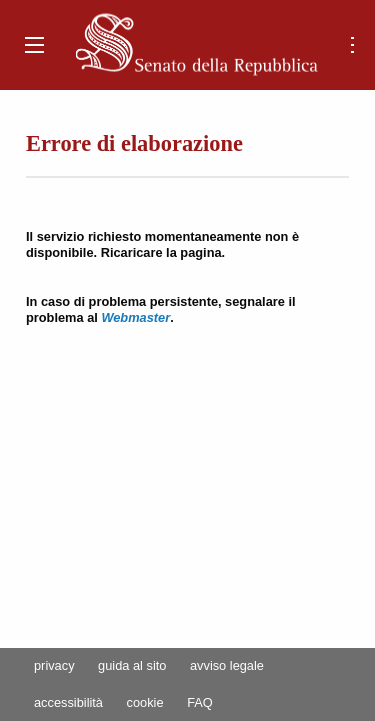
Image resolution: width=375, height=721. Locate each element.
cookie (145, 703)
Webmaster (135, 317)
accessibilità (68, 703)
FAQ (200, 703)
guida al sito (132, 666)
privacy (54, 666)
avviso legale (227, 666)
